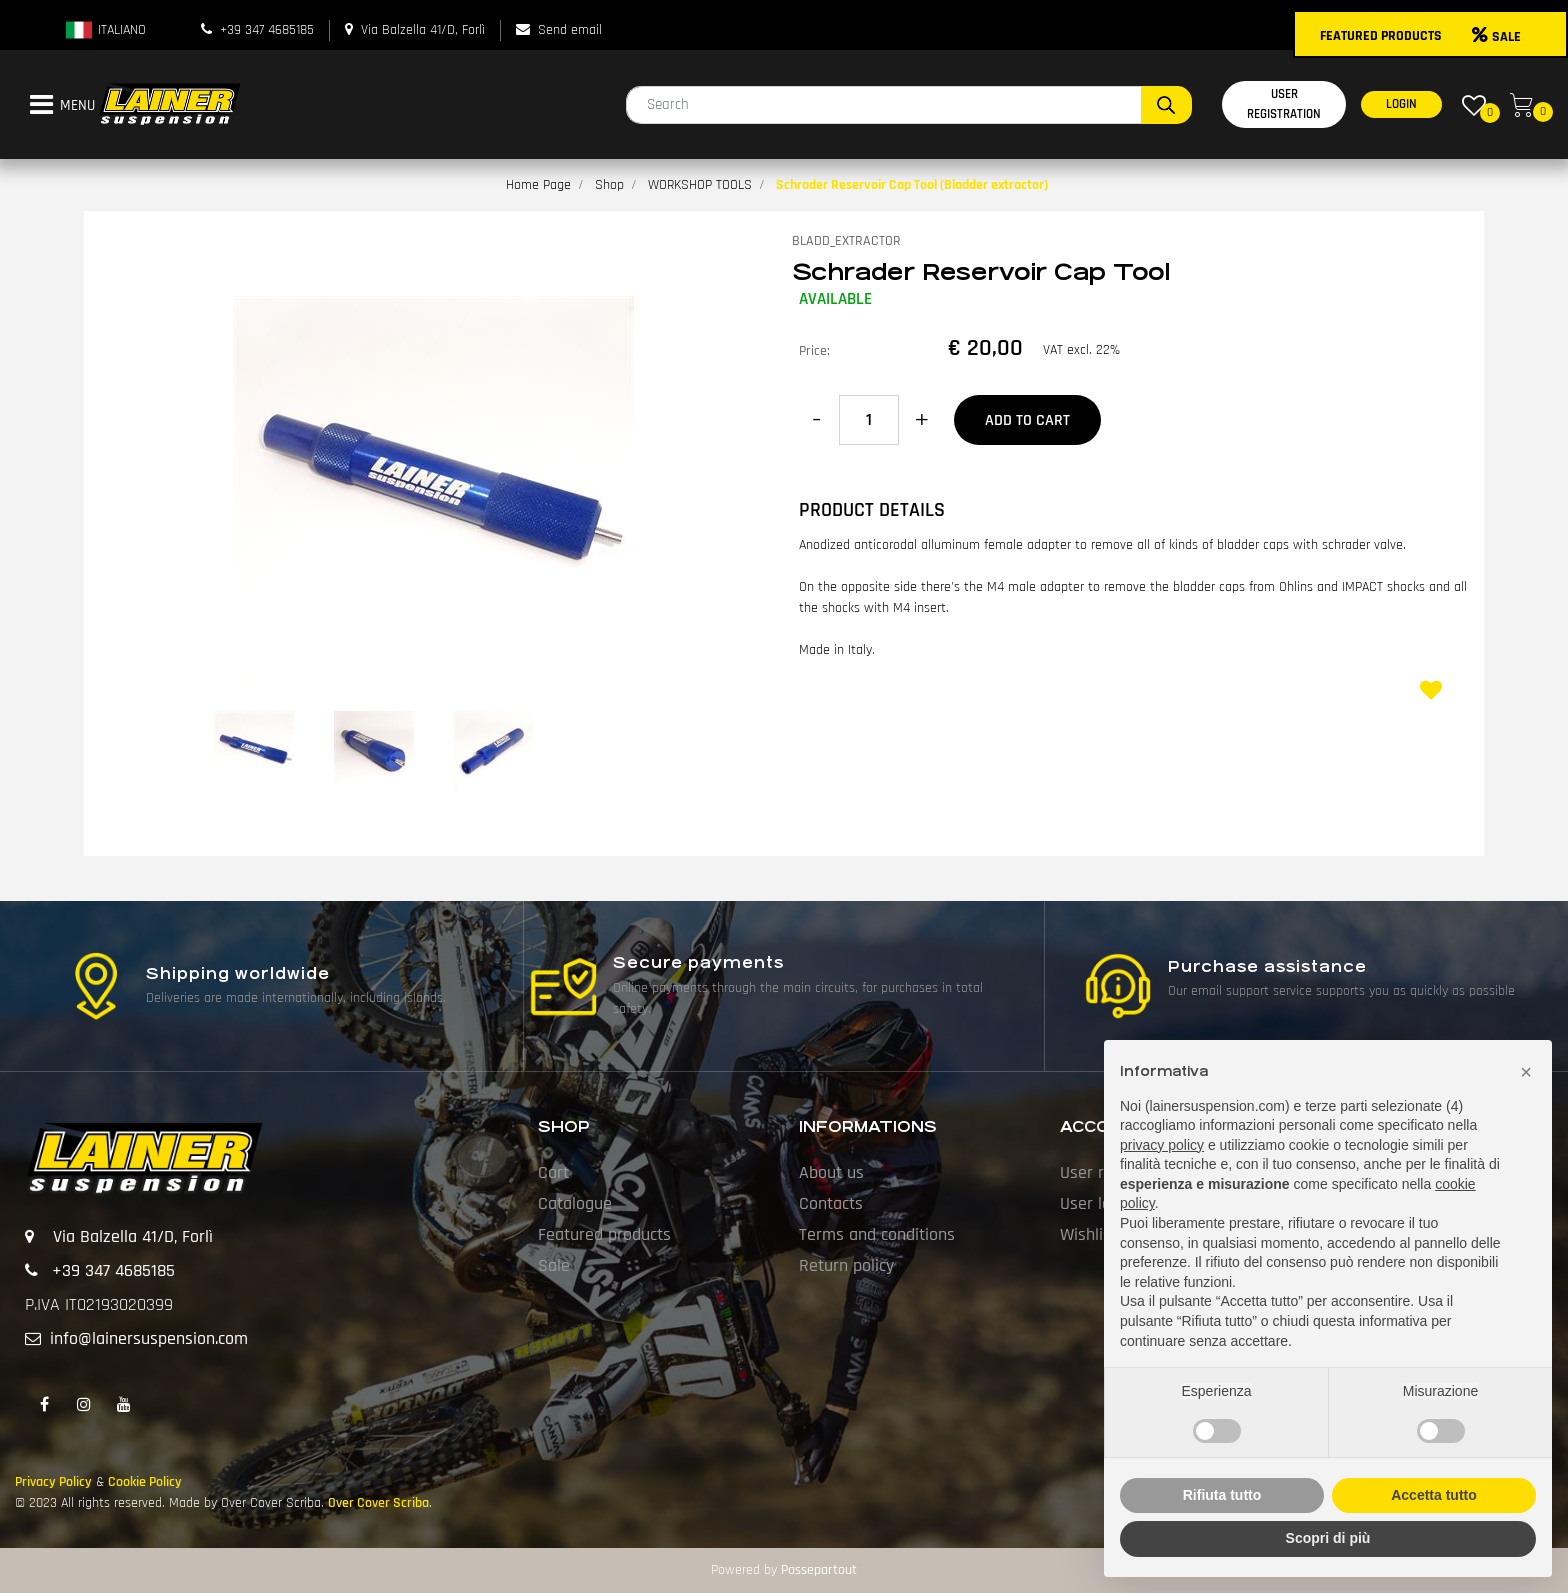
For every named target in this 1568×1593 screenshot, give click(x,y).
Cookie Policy (145, 1482)
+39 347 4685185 (267, 30)
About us (831, 1172)
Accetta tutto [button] (1434, 1495)
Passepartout (819, 1570)
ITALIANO (105, 30)
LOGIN (1401, 104)
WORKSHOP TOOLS (700, 185)
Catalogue (575, 1203)
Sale (554, 1265)
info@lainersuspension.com (149, 1338)
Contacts (831, 1203)
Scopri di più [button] (1328, 1538)
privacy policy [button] (1162, 1145)
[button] (1166, 105)
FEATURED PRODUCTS (1381, 36)
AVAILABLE (835, 299)
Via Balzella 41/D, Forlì (423, 30)
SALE (1496, 37)
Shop (609, 185)
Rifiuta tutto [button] (1222, 1495)
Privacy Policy (53, 1482)
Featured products (604, 1234)
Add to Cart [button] (1027, 420)
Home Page (538, 185)
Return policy (846, 1265)
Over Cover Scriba (378, 1503)
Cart (553, 1172)
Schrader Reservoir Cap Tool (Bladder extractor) (912, 185)
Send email (570, 30)
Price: (814, 351)
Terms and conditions (877, 1234)
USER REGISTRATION (1284, 104)
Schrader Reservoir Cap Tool (981, 272)
